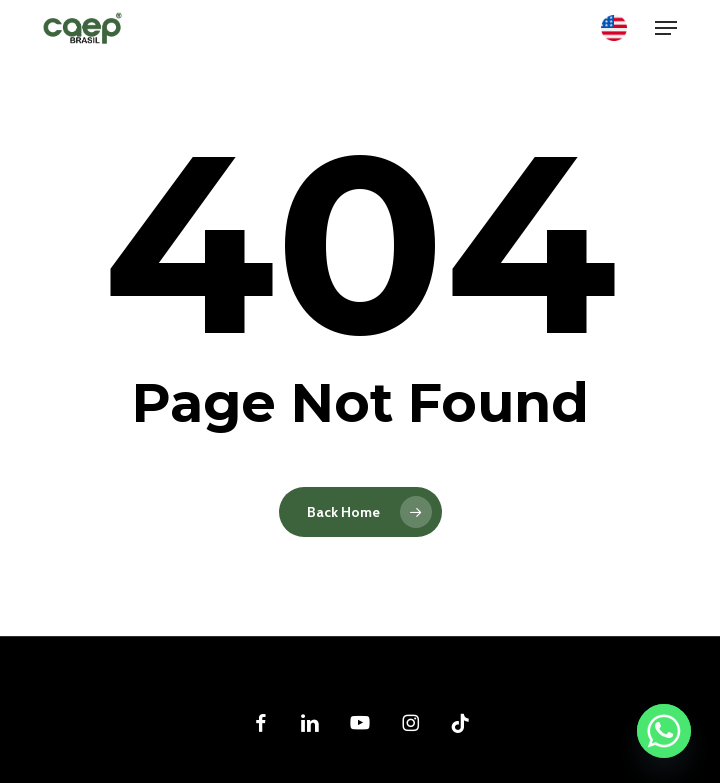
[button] (666, 28)
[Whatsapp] (664, 731)
